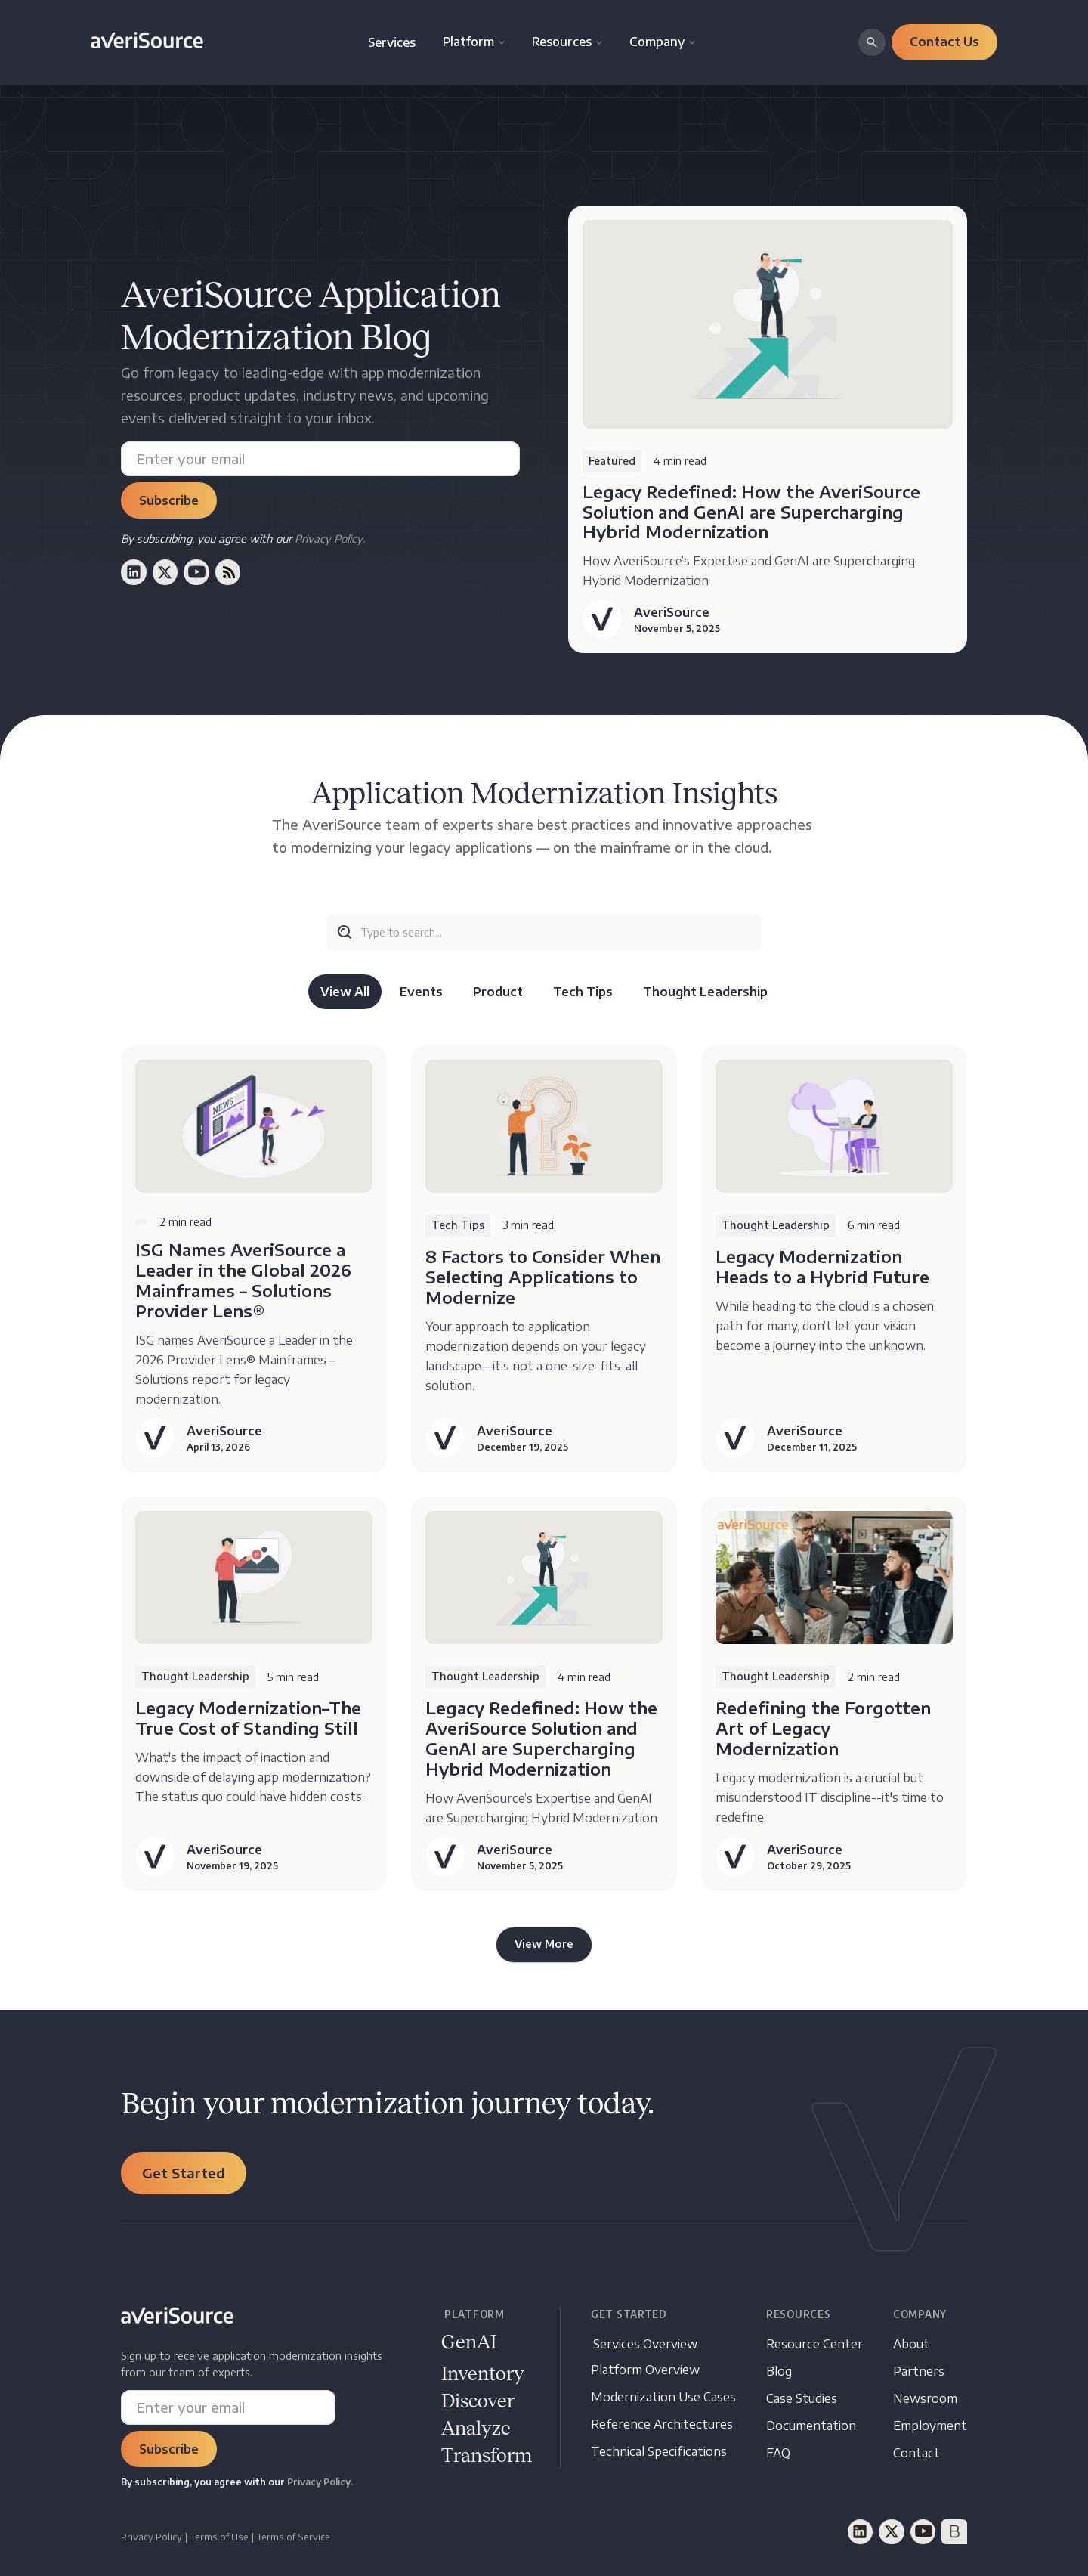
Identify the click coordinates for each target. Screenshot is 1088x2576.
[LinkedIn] (860, 2532)
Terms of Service (293, 2537)
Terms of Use (219, 2537)
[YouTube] (923, 2532)
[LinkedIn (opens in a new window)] (134, 572)
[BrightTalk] (954, 2532)
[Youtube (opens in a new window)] (196, 572)
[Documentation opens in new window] (478, 2402)
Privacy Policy (151, 2537)
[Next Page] (544, 1945)
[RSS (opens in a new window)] (228, 572)
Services (392, 42)
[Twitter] (891, 2532)
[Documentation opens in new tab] (811, 2426)
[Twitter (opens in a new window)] (165, 572)
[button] (473, 42)
